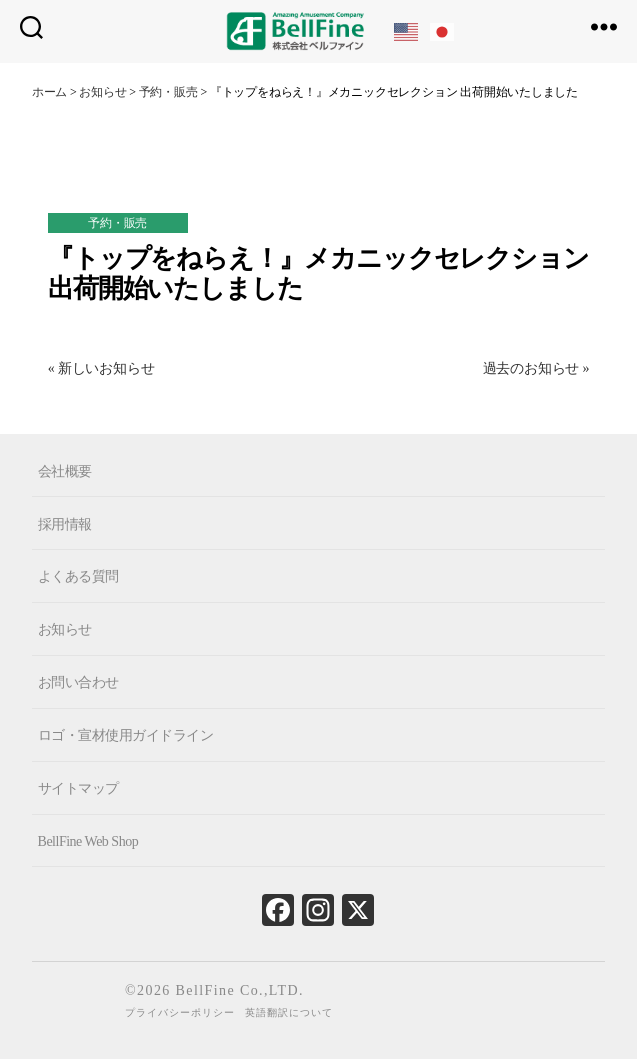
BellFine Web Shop (88, 841)
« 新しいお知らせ (101, 368)
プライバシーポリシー (180, 1012)
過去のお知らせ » (536, 368)
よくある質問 (78, 576)
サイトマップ (78, 788)
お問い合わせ (78, 682)
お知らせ (65, 629)
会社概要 (65, 470)
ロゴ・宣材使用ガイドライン (126, 735)
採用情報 (65, 523)
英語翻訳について (289, 1012)
